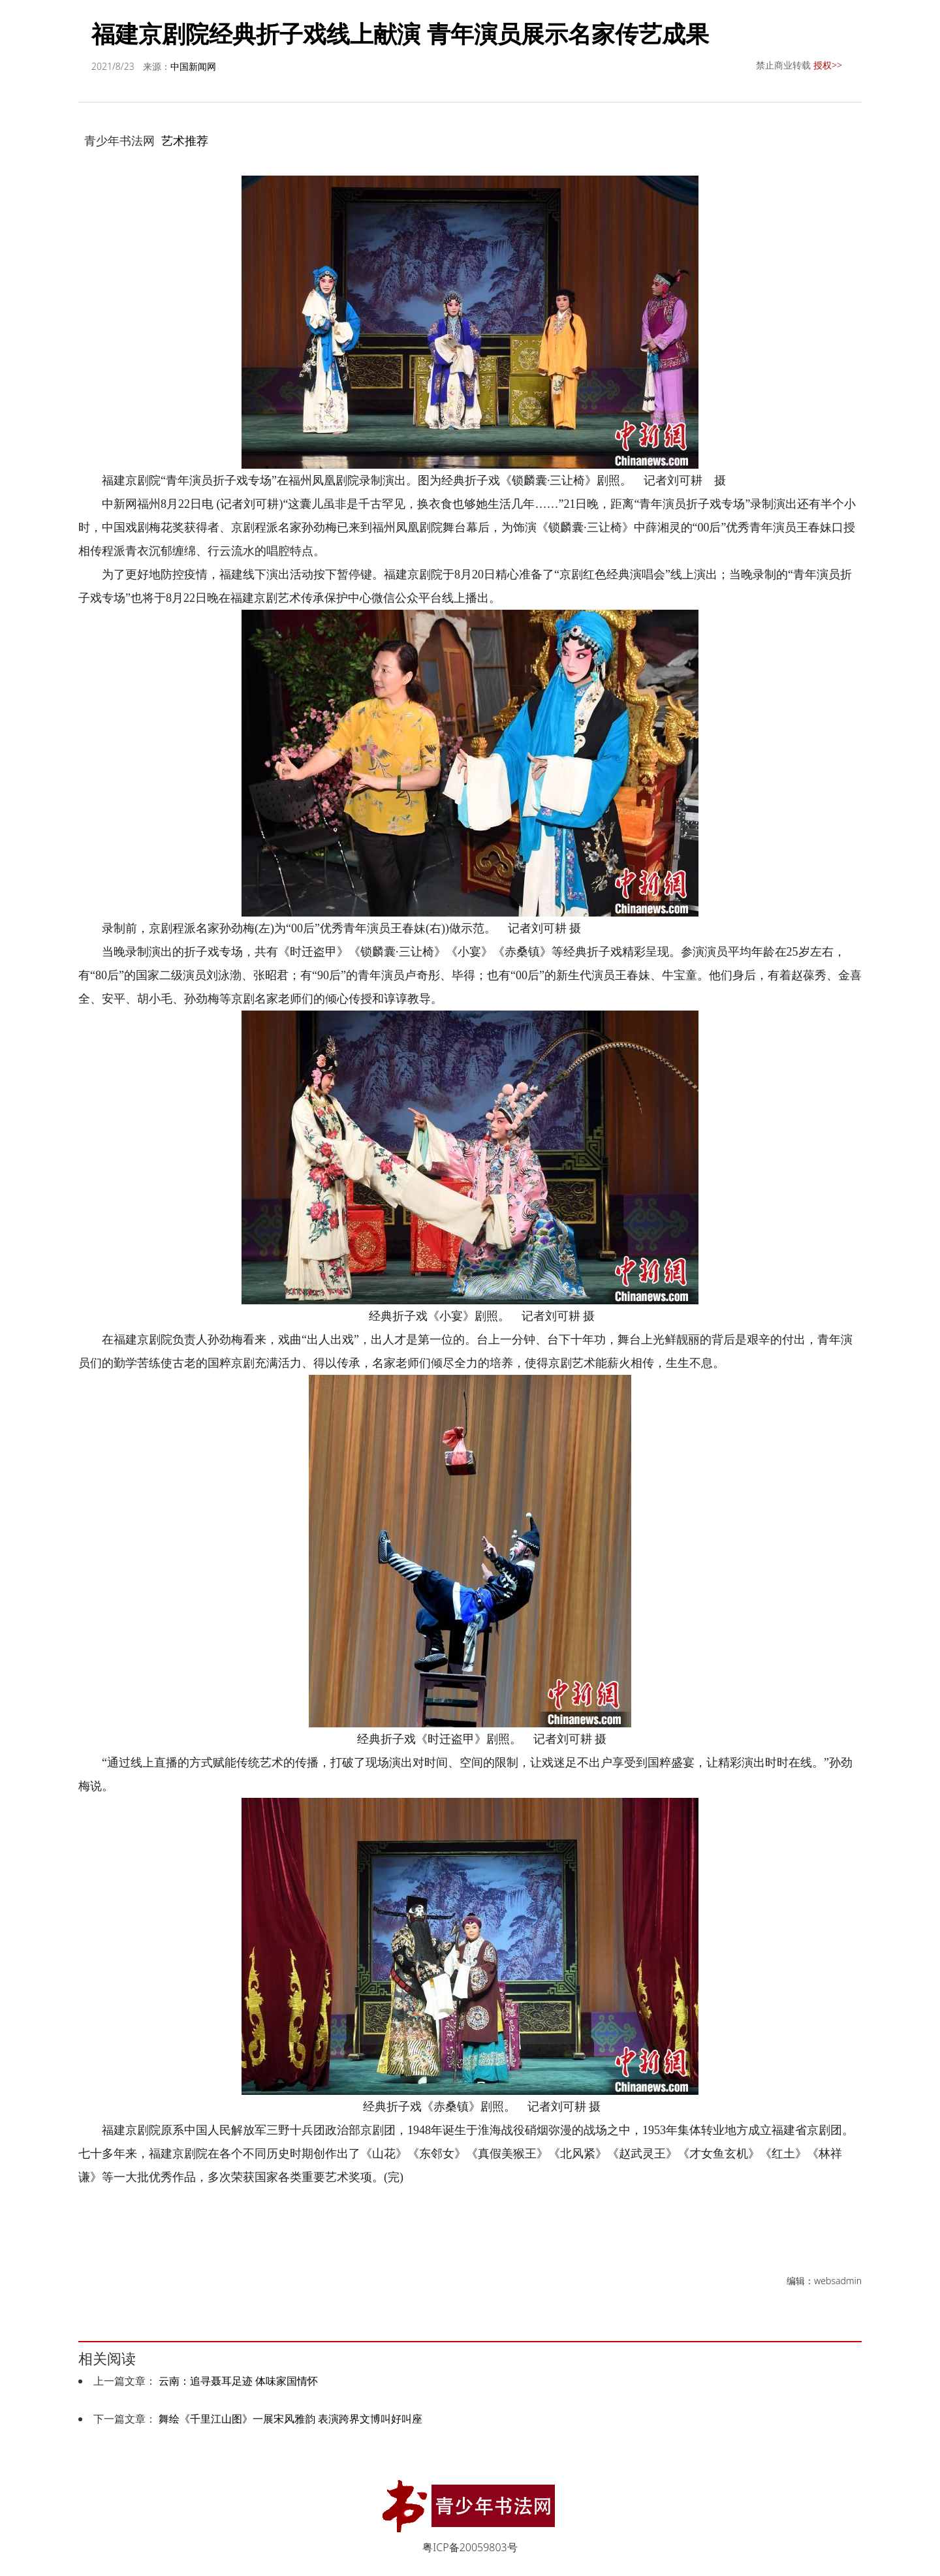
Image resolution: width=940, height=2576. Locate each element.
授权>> (827, 65)
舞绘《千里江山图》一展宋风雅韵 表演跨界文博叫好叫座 (290, 2418)
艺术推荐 (184, 140)
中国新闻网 (193, 66)
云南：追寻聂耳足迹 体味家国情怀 (238, 2381)
